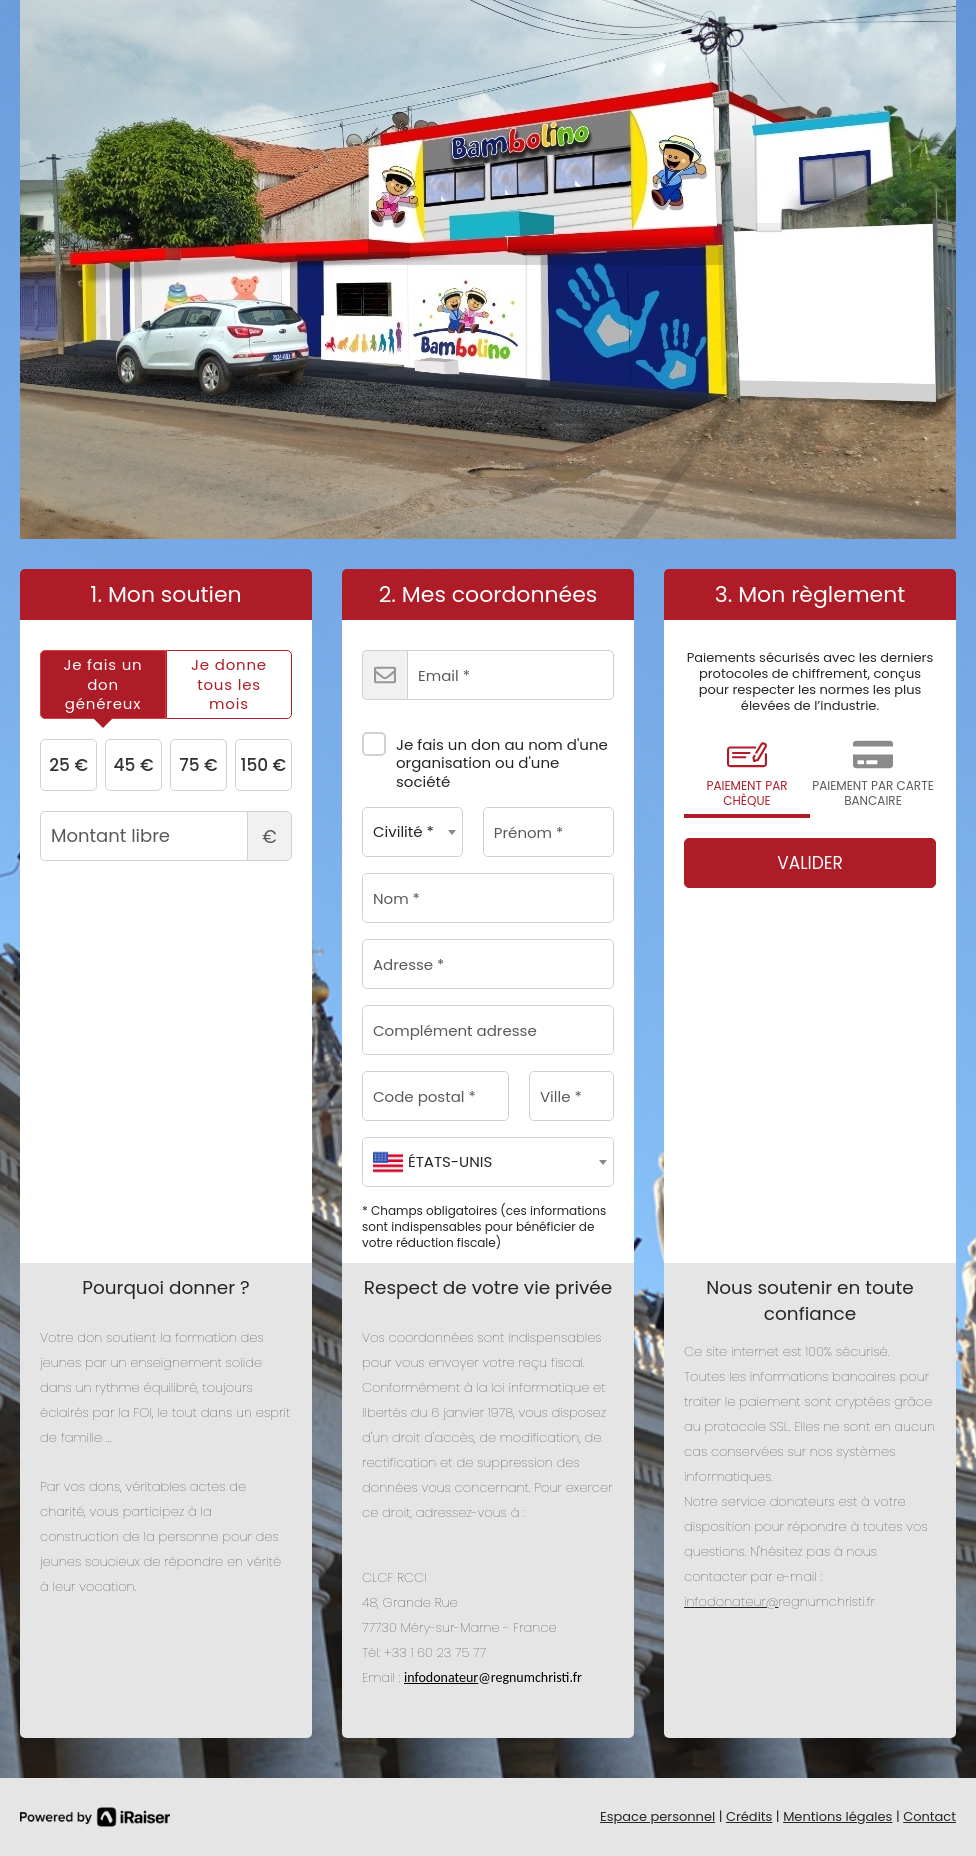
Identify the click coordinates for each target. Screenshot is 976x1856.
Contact (929, 1816)
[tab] (103, 684)
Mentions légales (837, 1816)
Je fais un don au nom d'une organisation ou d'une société (485, 756)
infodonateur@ (731, 1601)
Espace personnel (657, 1816)
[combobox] (412, 832)
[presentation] (103, 684)
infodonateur (441, 1677)
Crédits (749, 1816)
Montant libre (166, 836)
